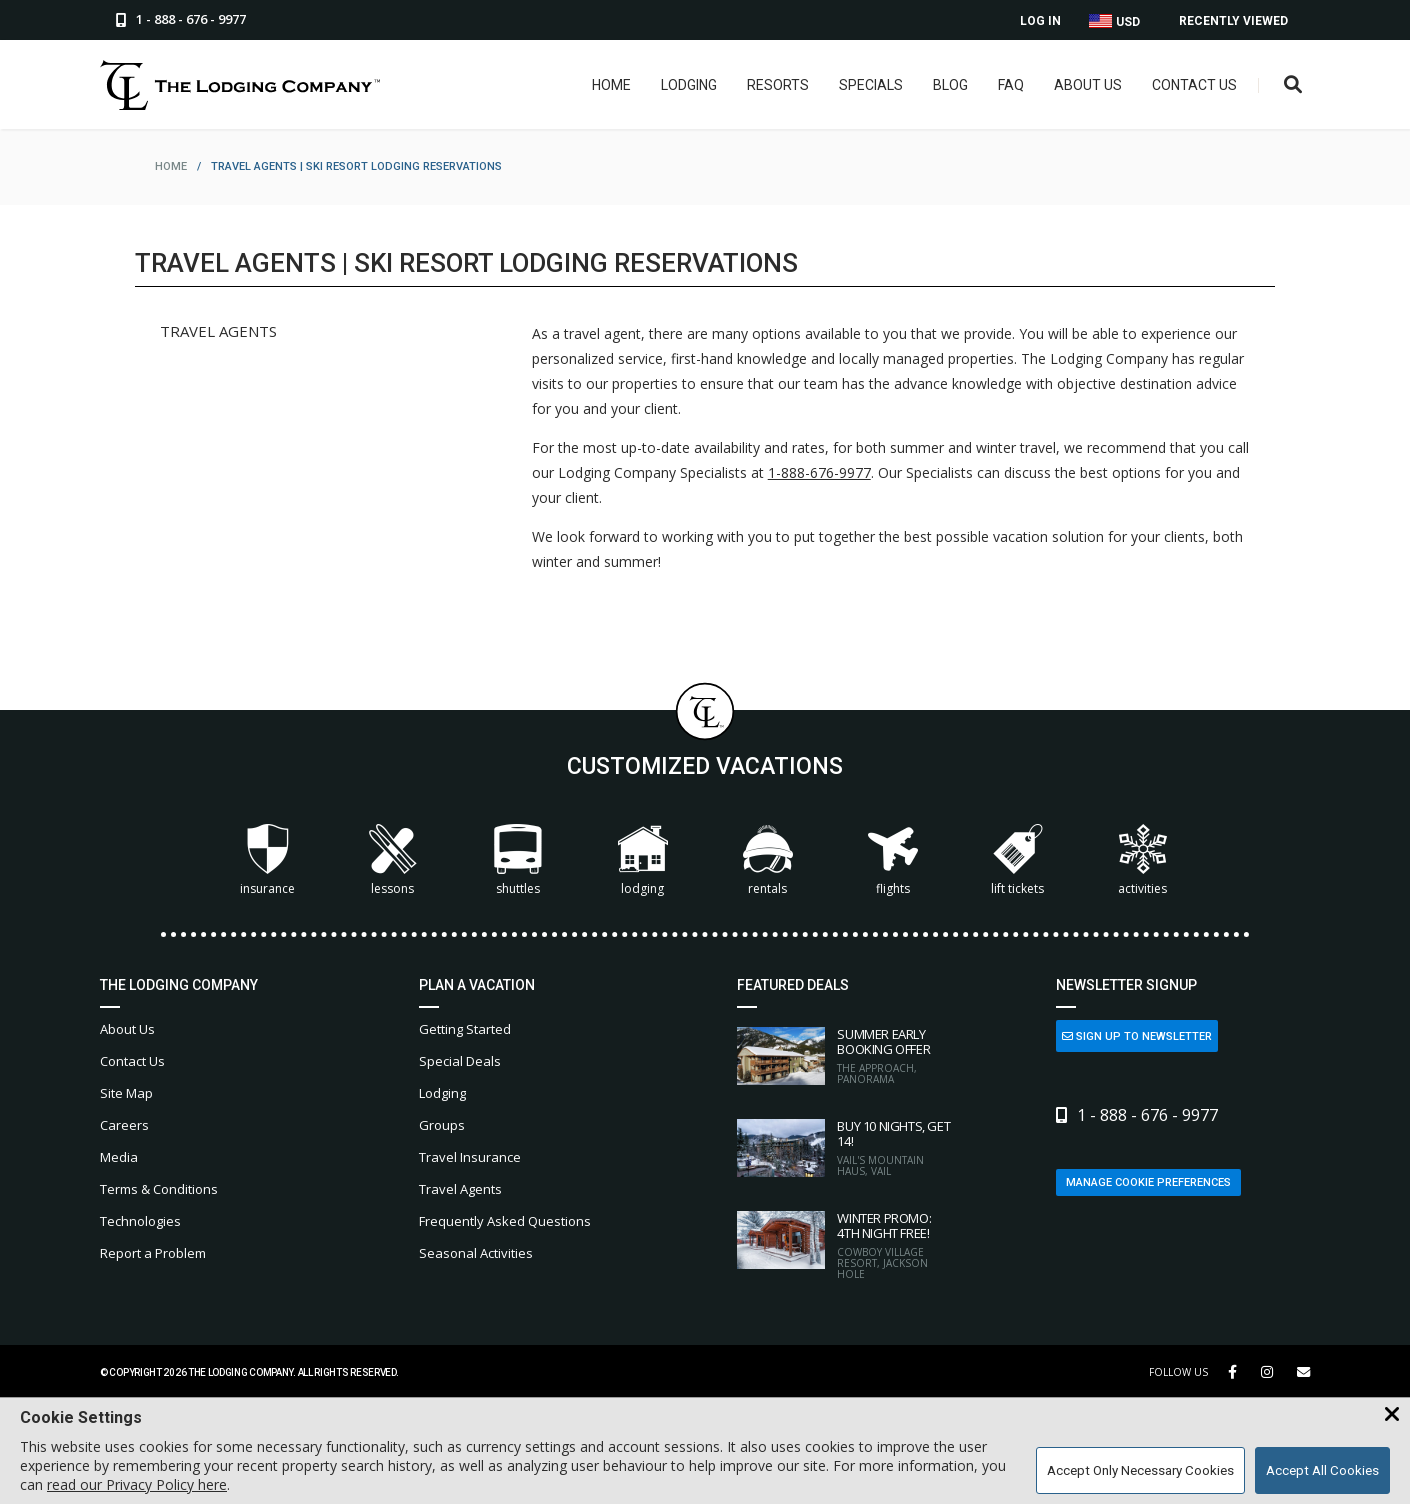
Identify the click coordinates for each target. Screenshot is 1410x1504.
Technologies (140, 1221)
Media (119, 1157)
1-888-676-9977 (819, 472)
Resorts (778, 85)
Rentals (768, 860)
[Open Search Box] (1293, 85)
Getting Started (465, 1029)
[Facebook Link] (1232, 1372)
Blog (950, 85)
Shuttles (518, 860)
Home (611, 85)
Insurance (267, 860)
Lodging (689, 85)
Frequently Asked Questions (505, 1221)
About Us (1088, 85)
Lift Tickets (1017, 860)
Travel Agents (460, 1189)
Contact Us (1194, 85)
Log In (1040, 21)
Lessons (393, 860)
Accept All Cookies (1322, 1470)
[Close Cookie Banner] (1392, 1415)
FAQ (1011, 85)
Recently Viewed (1233, 21)
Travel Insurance (470, 1157)
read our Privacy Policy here (137, 1484)
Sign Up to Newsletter (1137, 1036)
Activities (1143, 860)
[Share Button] (1303, 1372)
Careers (124, 1125)
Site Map (126, 1093)
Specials (871, 85)
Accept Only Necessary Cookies (1140, 1470)
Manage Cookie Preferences (1148, 1182)
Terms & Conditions (159, 1189)
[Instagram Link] (1267, 1372)
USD (1114, 21)
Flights (893, 860)
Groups (442, 1125)
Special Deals (460, 1061)
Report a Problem (153, 1253)
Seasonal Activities (476, 1253)
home (171, 166)
